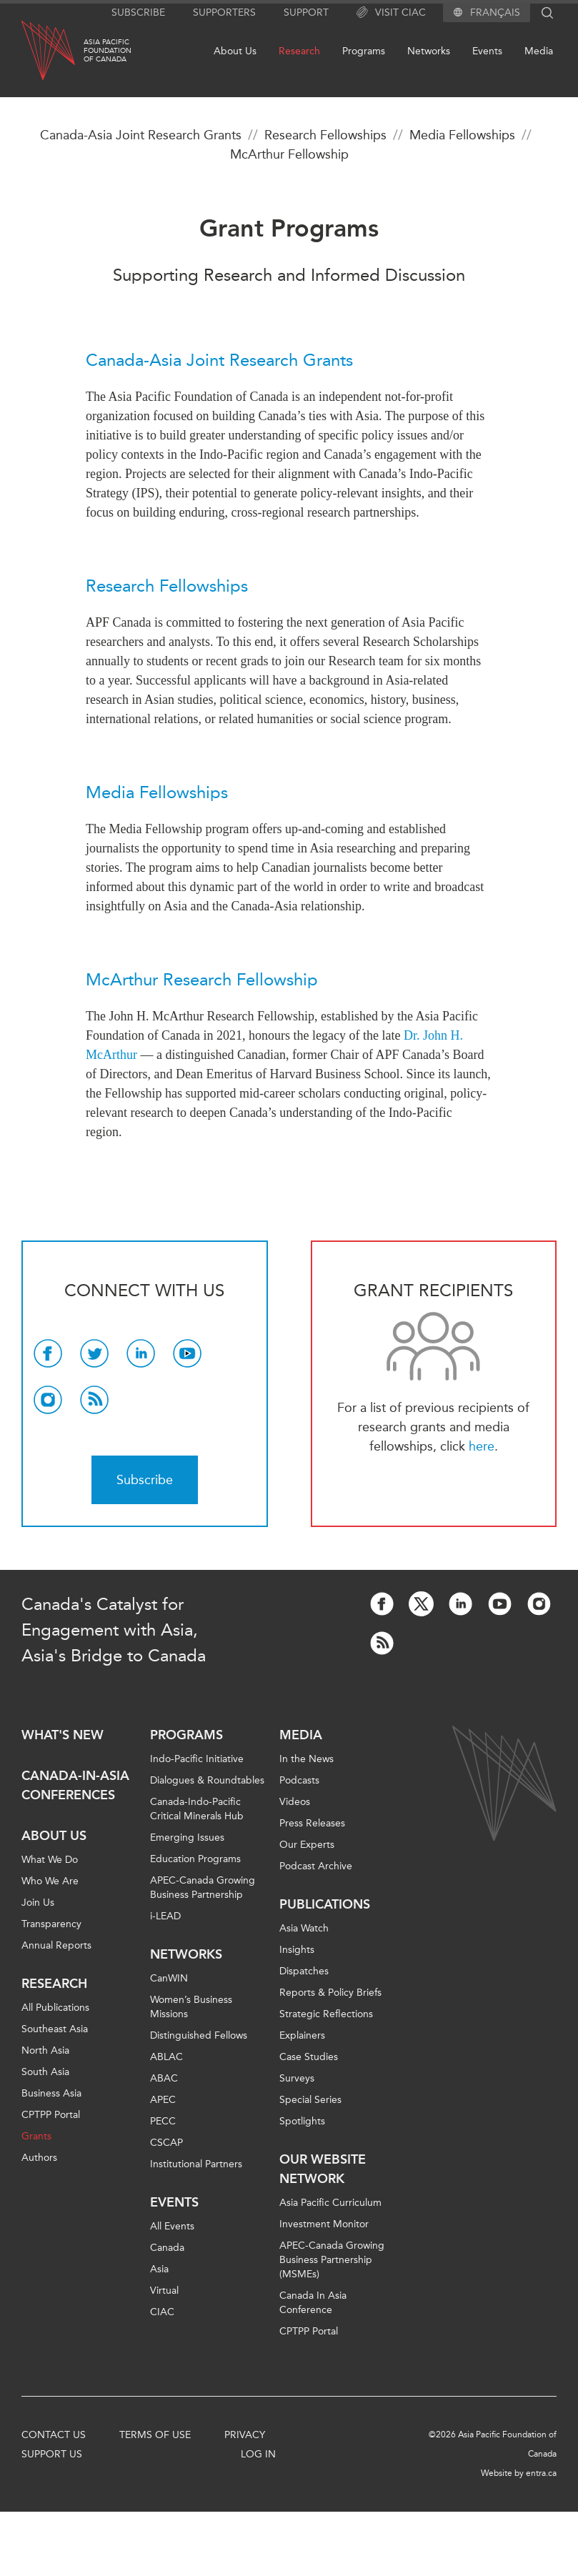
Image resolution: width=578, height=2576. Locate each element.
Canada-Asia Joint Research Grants (140, 135)
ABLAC (166, 2057)
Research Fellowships (325, 135)
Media (538, 51)
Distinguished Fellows (198, 2035)
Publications (324, 1904)
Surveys (296, 2078)
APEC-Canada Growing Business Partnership (202, 1887)
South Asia (45, 2072)
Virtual (164, 2290)
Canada (167, 2248)
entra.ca (541, 2473)
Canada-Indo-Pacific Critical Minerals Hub (197, 1809)
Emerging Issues (187, 1837)
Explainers (302, 2035)
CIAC (162, 2312)
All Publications (55, 2007)
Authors (39, 2158)
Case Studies (308, 2057)
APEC (163, 2100)
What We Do (49, 1860)
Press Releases (312, 1823)
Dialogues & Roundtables (207, 1780)
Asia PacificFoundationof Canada (107, 51)
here (481, 1446)
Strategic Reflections (326, 2014)
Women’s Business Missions (191, 2007)
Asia (159, 2269)
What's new (62, 1735)
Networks (428, 51)
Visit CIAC (391, 12)
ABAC (164, 2078)
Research (299, 51)
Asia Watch (304, 1928)
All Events (172, 2226)
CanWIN (169, 1978)
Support (306, 12)
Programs (363, 51)
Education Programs (195, 1859)
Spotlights (302, 2121)
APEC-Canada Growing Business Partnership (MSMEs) (331, 2259)
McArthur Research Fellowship (202, 980)
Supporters (224, 12)
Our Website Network (322, 2169)
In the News (306, 1759)
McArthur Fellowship (289, 154)
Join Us (37, 1902)
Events (487, 51)
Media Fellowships (462, 135)
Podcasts (299, 1780)
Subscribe (138, 12)
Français (495, 13)
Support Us (51, 2454)
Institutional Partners (196, 2164)
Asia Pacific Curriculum (330, 2203)
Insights (296, 1950)
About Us (235, 51)
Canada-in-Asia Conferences (75, 1785)
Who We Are (50, 1881)
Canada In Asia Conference (313, 2302)
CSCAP (166, 2143)
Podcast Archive (315, 1866)
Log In (258, 2454)
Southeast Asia (54, 2029)
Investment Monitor (324, 2224)
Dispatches (304, 1971)
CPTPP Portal (50, 2115)
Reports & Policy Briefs (330, 1992)
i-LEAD (165, 1916)
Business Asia (51, 2093)
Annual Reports (56, 1945)
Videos (294, 1802)
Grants (36, 2136)
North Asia (45, 2050)
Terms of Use (155, 2435)
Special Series (310, 2100)
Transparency (51, 1924)
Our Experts (306, 1845)
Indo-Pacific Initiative (197, 1759)
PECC (163, 2121)
